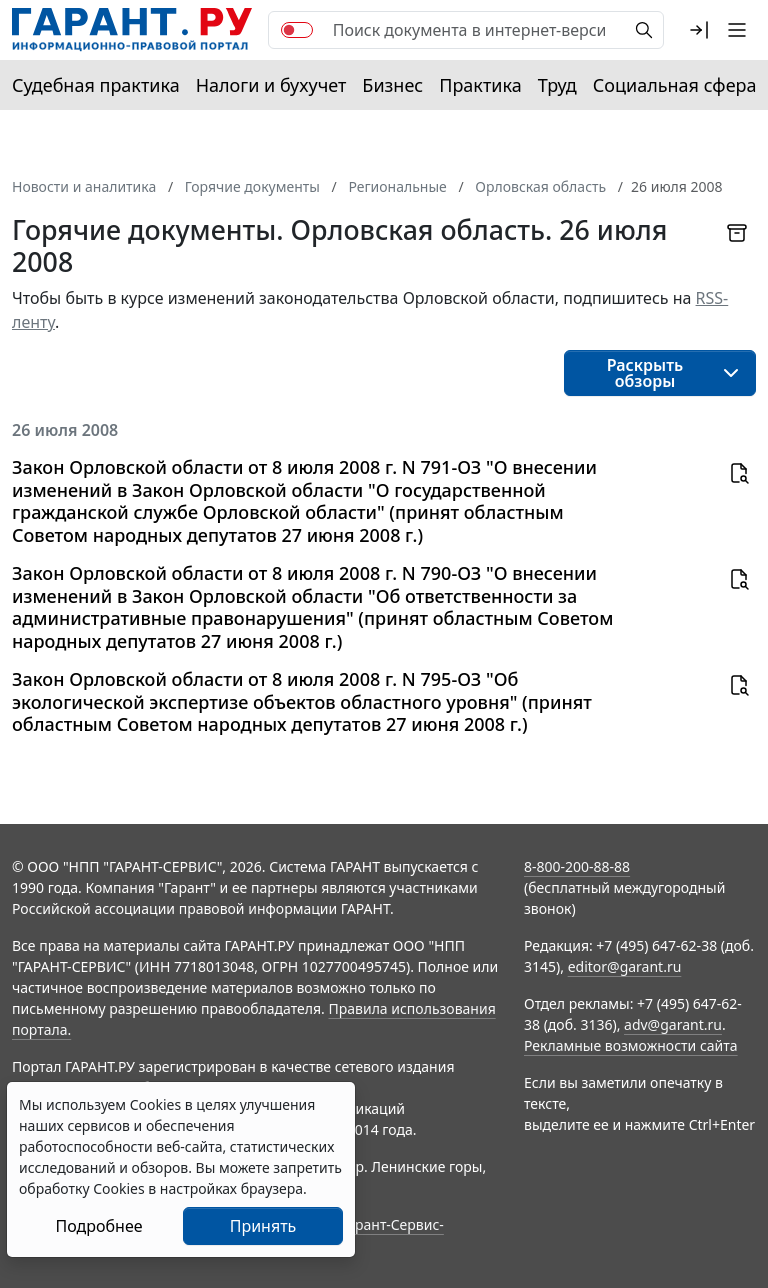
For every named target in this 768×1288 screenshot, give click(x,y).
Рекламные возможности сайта (631, 1045)
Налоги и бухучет (271, 85)
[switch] (297, 30)
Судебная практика (96, 85)
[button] (699, 30)
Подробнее (98, 1226)
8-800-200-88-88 (577, 866)
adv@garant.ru (673, 1024)
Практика (480, 85)
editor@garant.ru (625, 966)
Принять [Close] (263, 1226)
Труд (557, 85)
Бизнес (392, 85)
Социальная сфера (675, 85)
